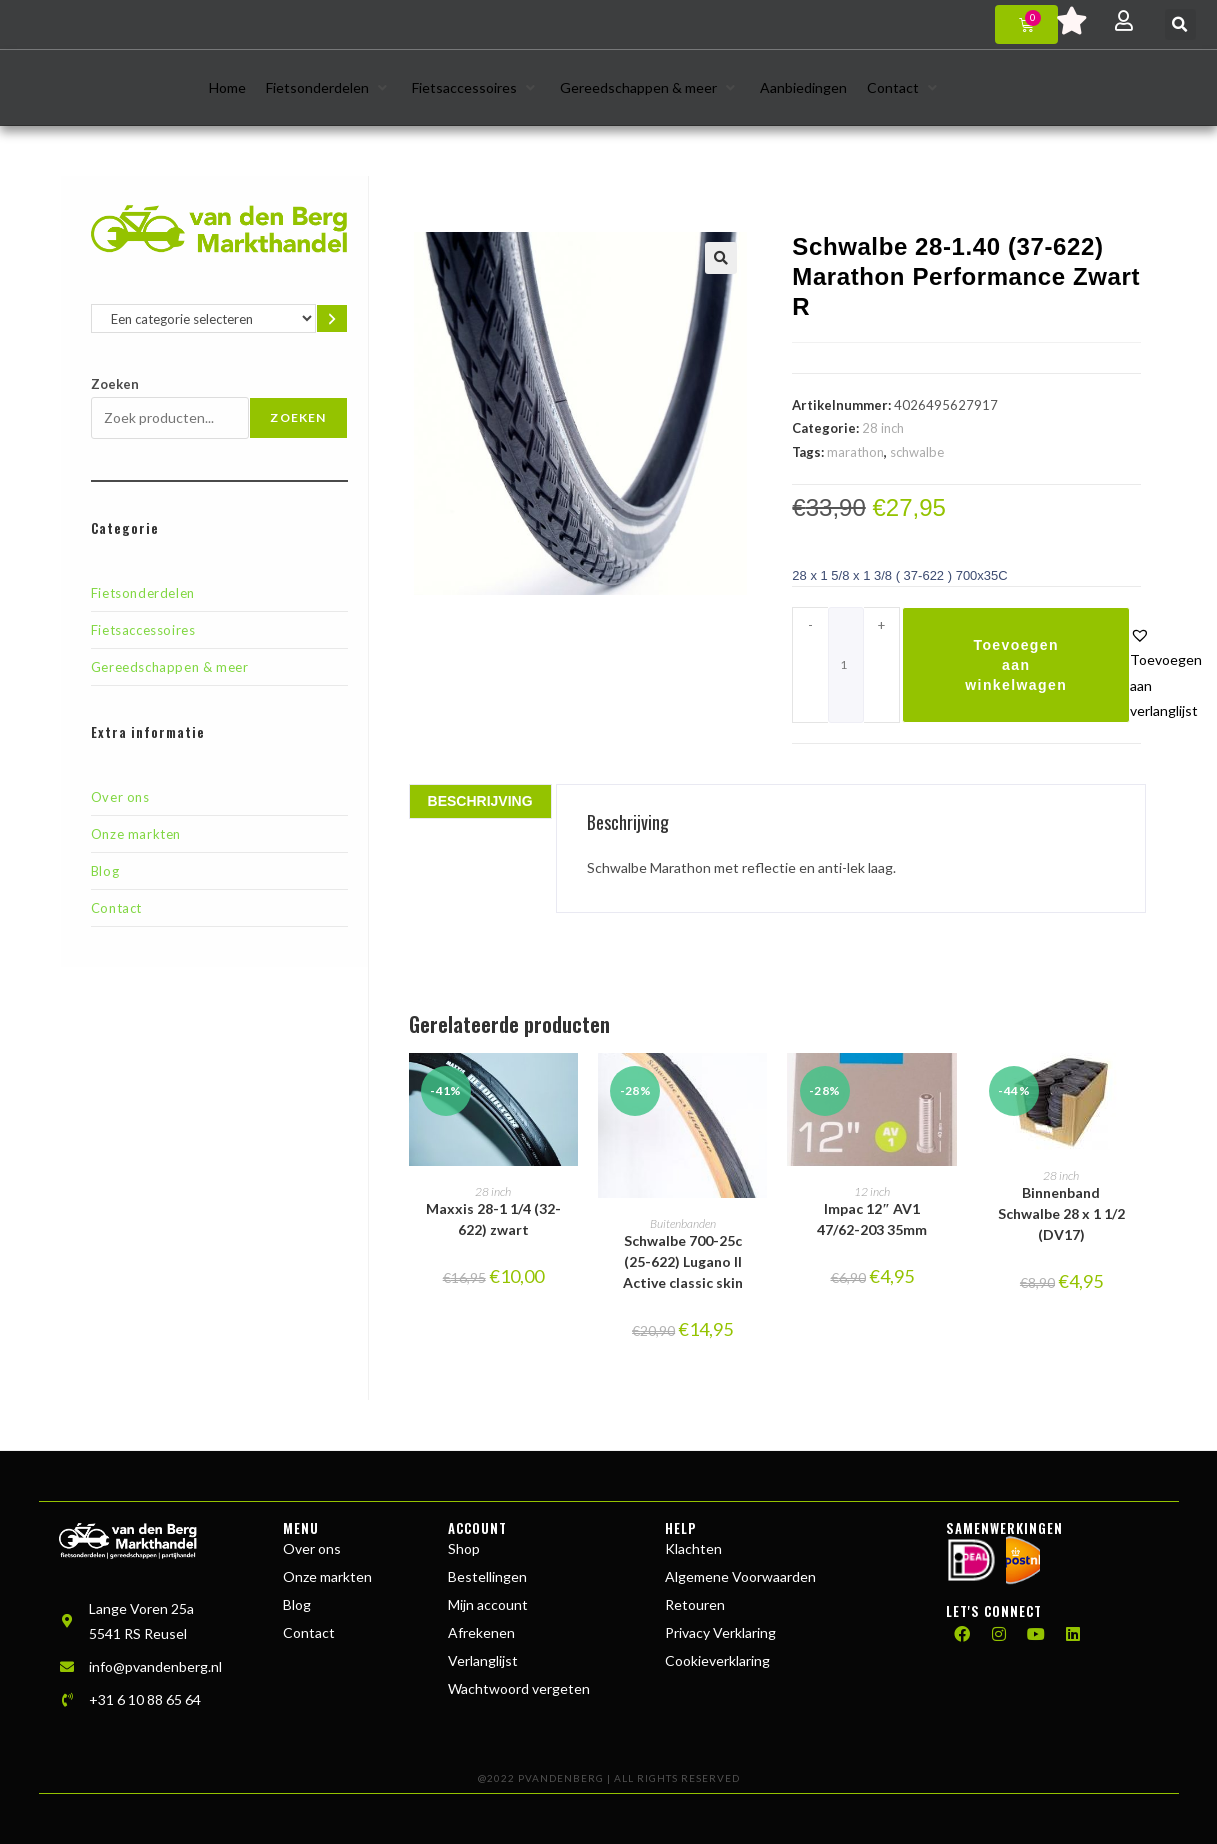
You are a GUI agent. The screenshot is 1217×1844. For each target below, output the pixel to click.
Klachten (693, 1548)
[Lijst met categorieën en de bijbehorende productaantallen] (203, 318)
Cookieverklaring (717, 1660)
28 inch (883, 428)
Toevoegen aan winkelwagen (1016, 665)
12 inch (872, 1191)
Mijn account (488, 1604)
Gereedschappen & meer (170, 667)
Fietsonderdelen (143, 593)
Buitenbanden (683, 1223)
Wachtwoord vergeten (519, 1688)
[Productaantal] (846, 665)
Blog (105, 871)
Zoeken (115, 384)
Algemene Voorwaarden (740, 1576)
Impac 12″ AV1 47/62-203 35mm (872, 1219)
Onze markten (136, 834)
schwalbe (917, 452)
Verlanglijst (483, 1660)
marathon (855, 452)
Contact (116, 908)
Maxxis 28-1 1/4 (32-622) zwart (493, 1219)
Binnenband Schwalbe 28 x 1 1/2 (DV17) (1061, 1213)
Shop (464, 1548)
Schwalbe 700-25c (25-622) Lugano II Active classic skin (683, 1261)
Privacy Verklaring (720, 1632)
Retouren (695, 1604)
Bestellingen (487, 1576)
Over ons (120, 797)
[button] (1180, 24)
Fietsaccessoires (143, 630)
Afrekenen (481, 1632)
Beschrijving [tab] (480, 801)
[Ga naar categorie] (331, 318)
